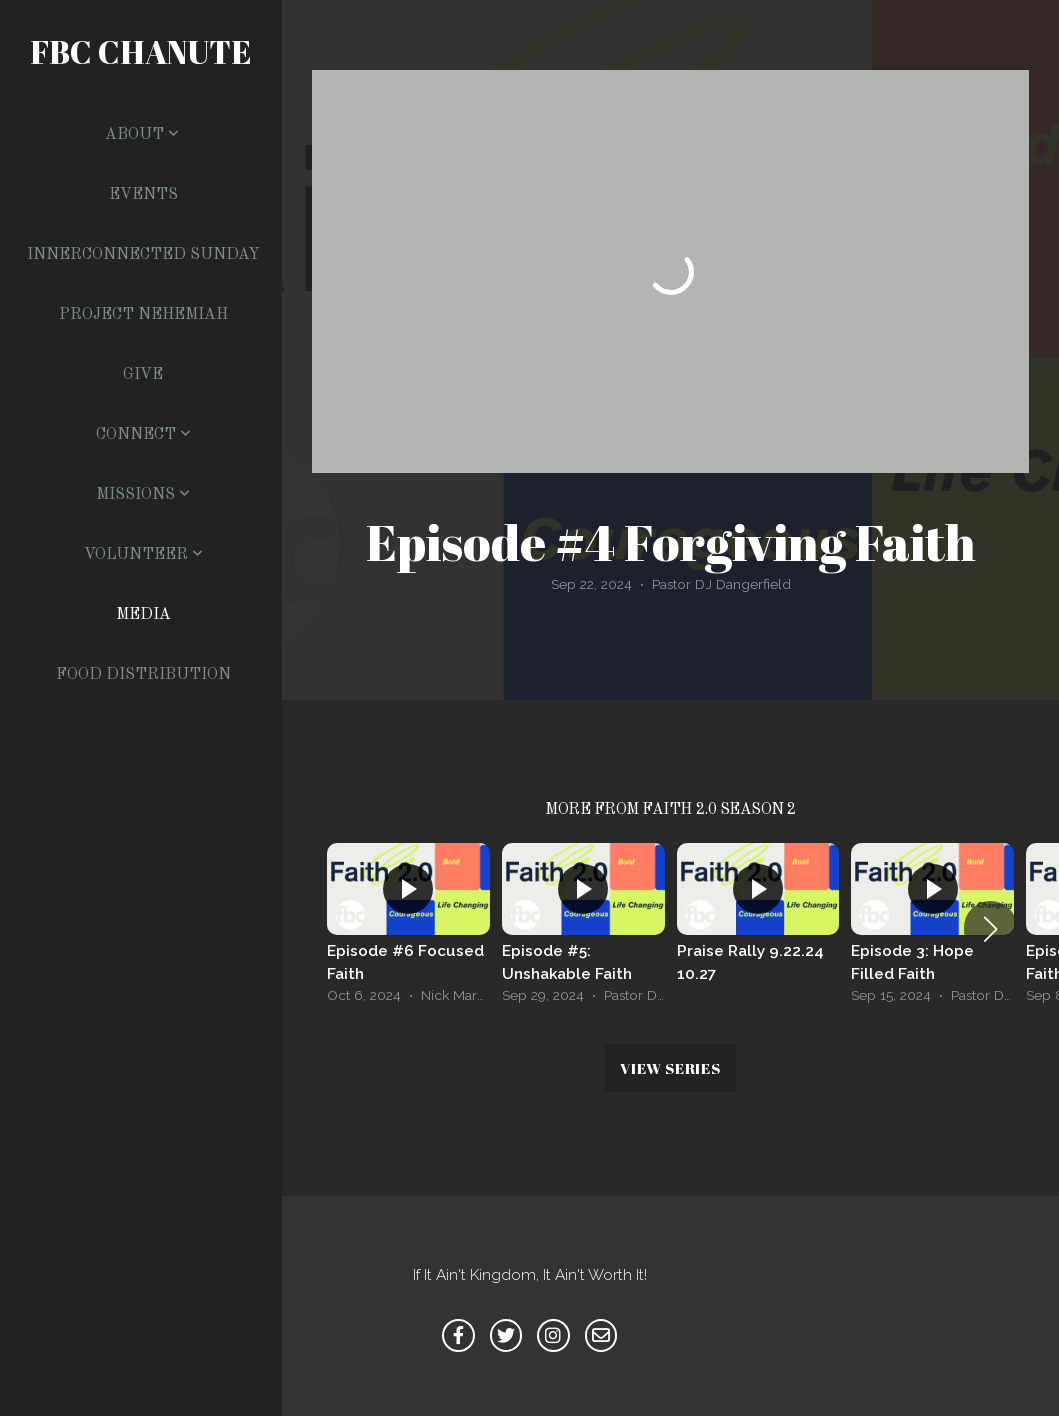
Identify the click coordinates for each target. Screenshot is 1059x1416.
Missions (143, 495)
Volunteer (143, 555)
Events (143, 195)
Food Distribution (143, 675)
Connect (143, 435)
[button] (990, 929)
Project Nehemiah (143, 315)
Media (143, 615)
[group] (408, 928)
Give (143, 375)
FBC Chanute (141, 51)
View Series (670, 1068)
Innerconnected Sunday (143, 255)
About (142, 135)
